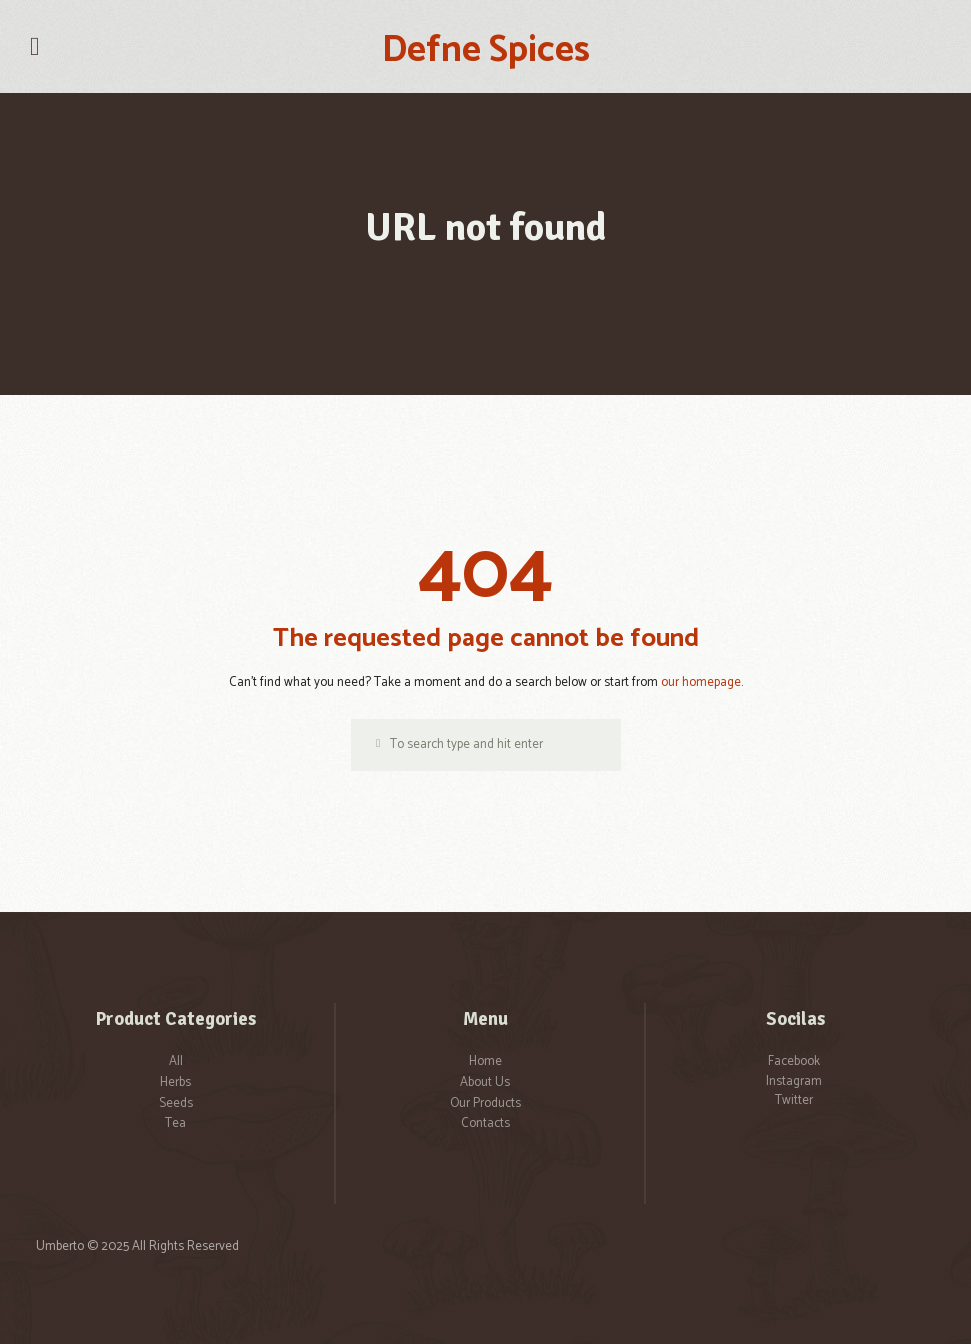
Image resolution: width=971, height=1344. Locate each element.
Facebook (794, 1061)
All (176, 1061)
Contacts (485, 1123)
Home (485, 1061)
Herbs (175, 1082)
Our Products (485, 1103)
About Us (485, 1082)
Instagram (794, 1081)
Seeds (176, 1103)
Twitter (794, 1100)
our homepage (701, 682)
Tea (175, 1123)
